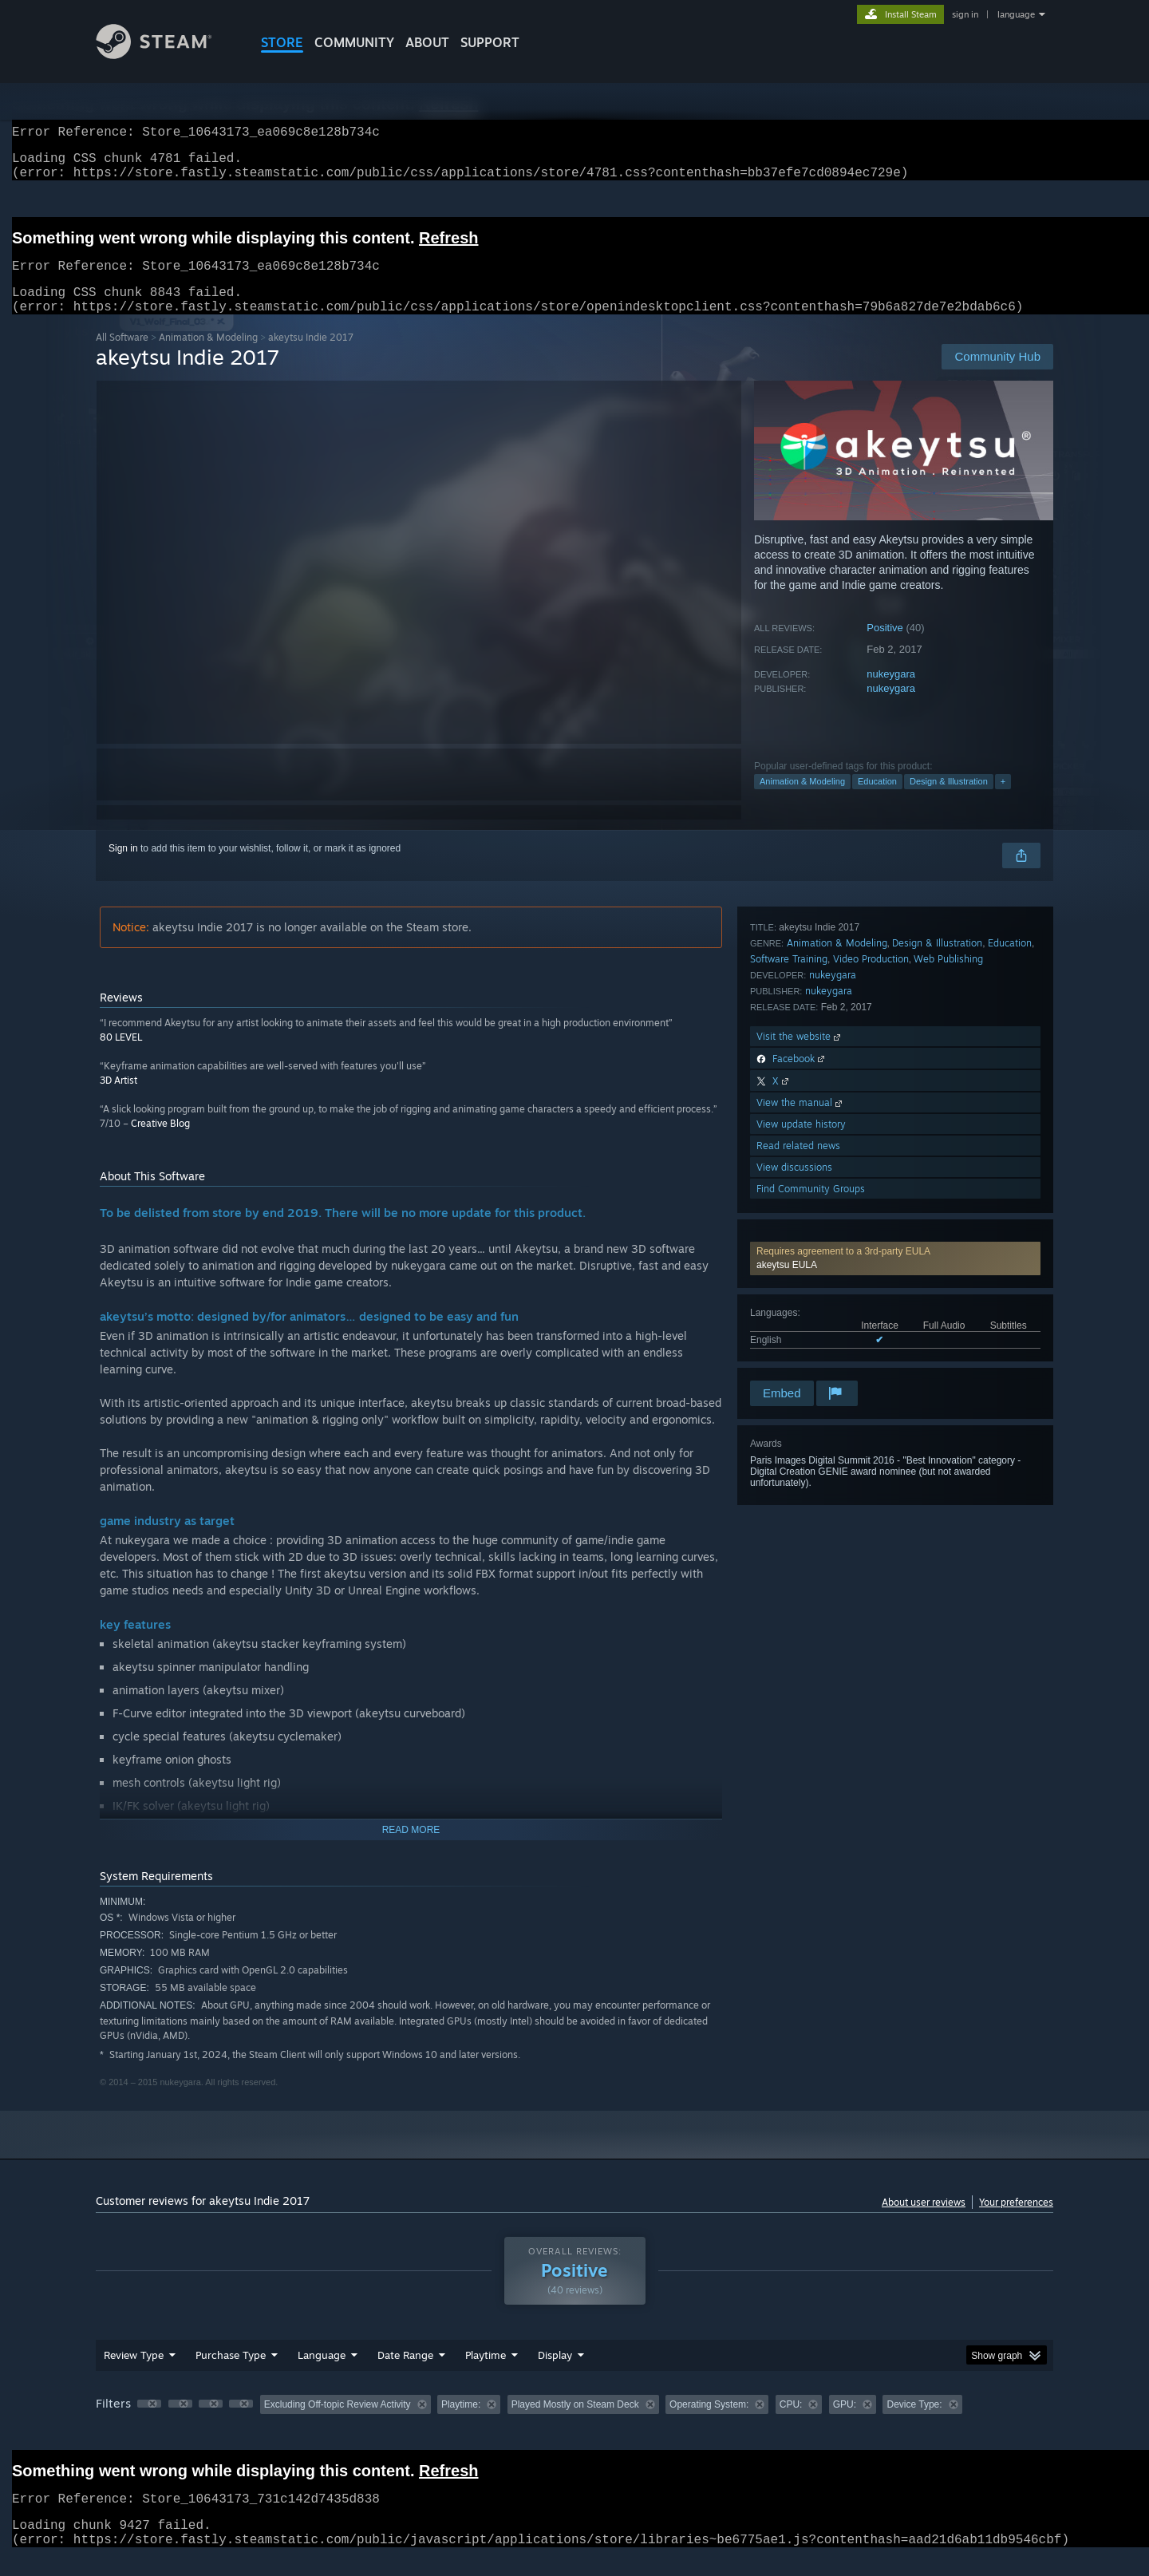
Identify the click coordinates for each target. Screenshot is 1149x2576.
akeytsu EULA (786, 971)
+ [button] (1003, 800)
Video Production (871, 1126)
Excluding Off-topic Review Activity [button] (337, 2423)
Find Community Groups (810, 1356)
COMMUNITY (354, 42)
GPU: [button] (844, 2423)
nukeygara (891, 693)
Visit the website (799, 1204)
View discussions (794, 1335)
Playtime (485, 2374)
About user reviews (923, 2221)
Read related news (798, 1313)
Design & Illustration (949, 800)
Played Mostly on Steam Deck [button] (575, 2423)
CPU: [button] (791, 2423)
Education (877, 800)
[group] (574, 2425)
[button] (895, 965)
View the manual (800, 1270)
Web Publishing (948, 1126)
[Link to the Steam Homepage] (166, 54)
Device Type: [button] (914, 2423)
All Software (122, 356)
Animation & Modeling (208, 356)
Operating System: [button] (708, 2423)
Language (321, 2374)
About (427, 42)
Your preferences (1016, 2221)
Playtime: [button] (460, 2423)
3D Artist (118, 1099)
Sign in (123, 867)
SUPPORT (489, 42)
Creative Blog (160, 1142)
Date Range (405, 2374)
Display (555, 2374)
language (1016, 14)
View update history (801, 1292)
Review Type (134, 2374)
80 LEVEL (121, 1056)
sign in (965, 14)
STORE (282, 42)
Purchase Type (230, 2374)
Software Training (788, 1126)
